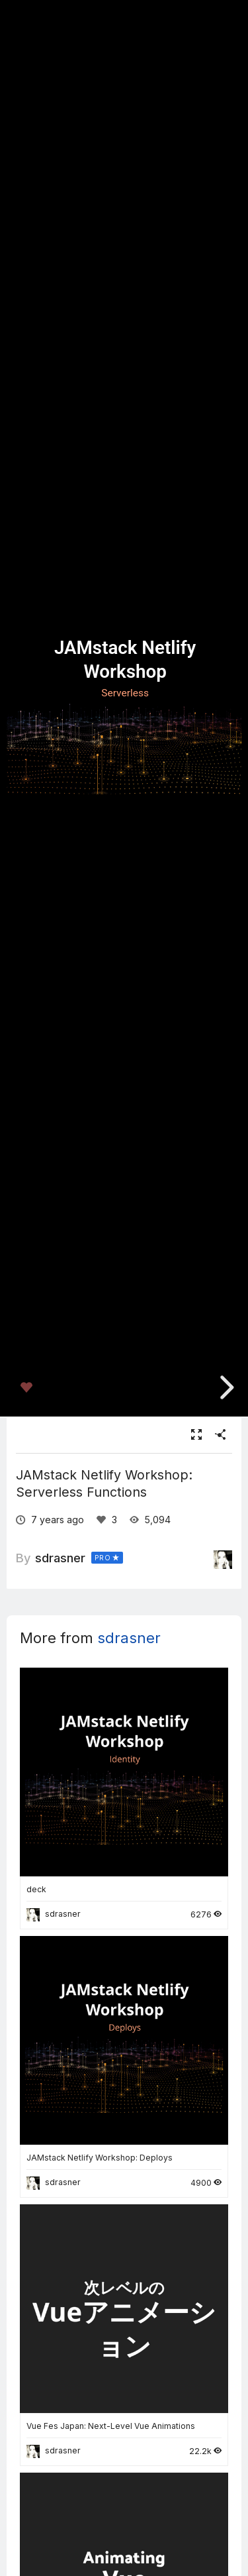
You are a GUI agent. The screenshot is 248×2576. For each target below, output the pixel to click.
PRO (103, 1558)
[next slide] (222, 1387)
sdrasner (60, 1557)
